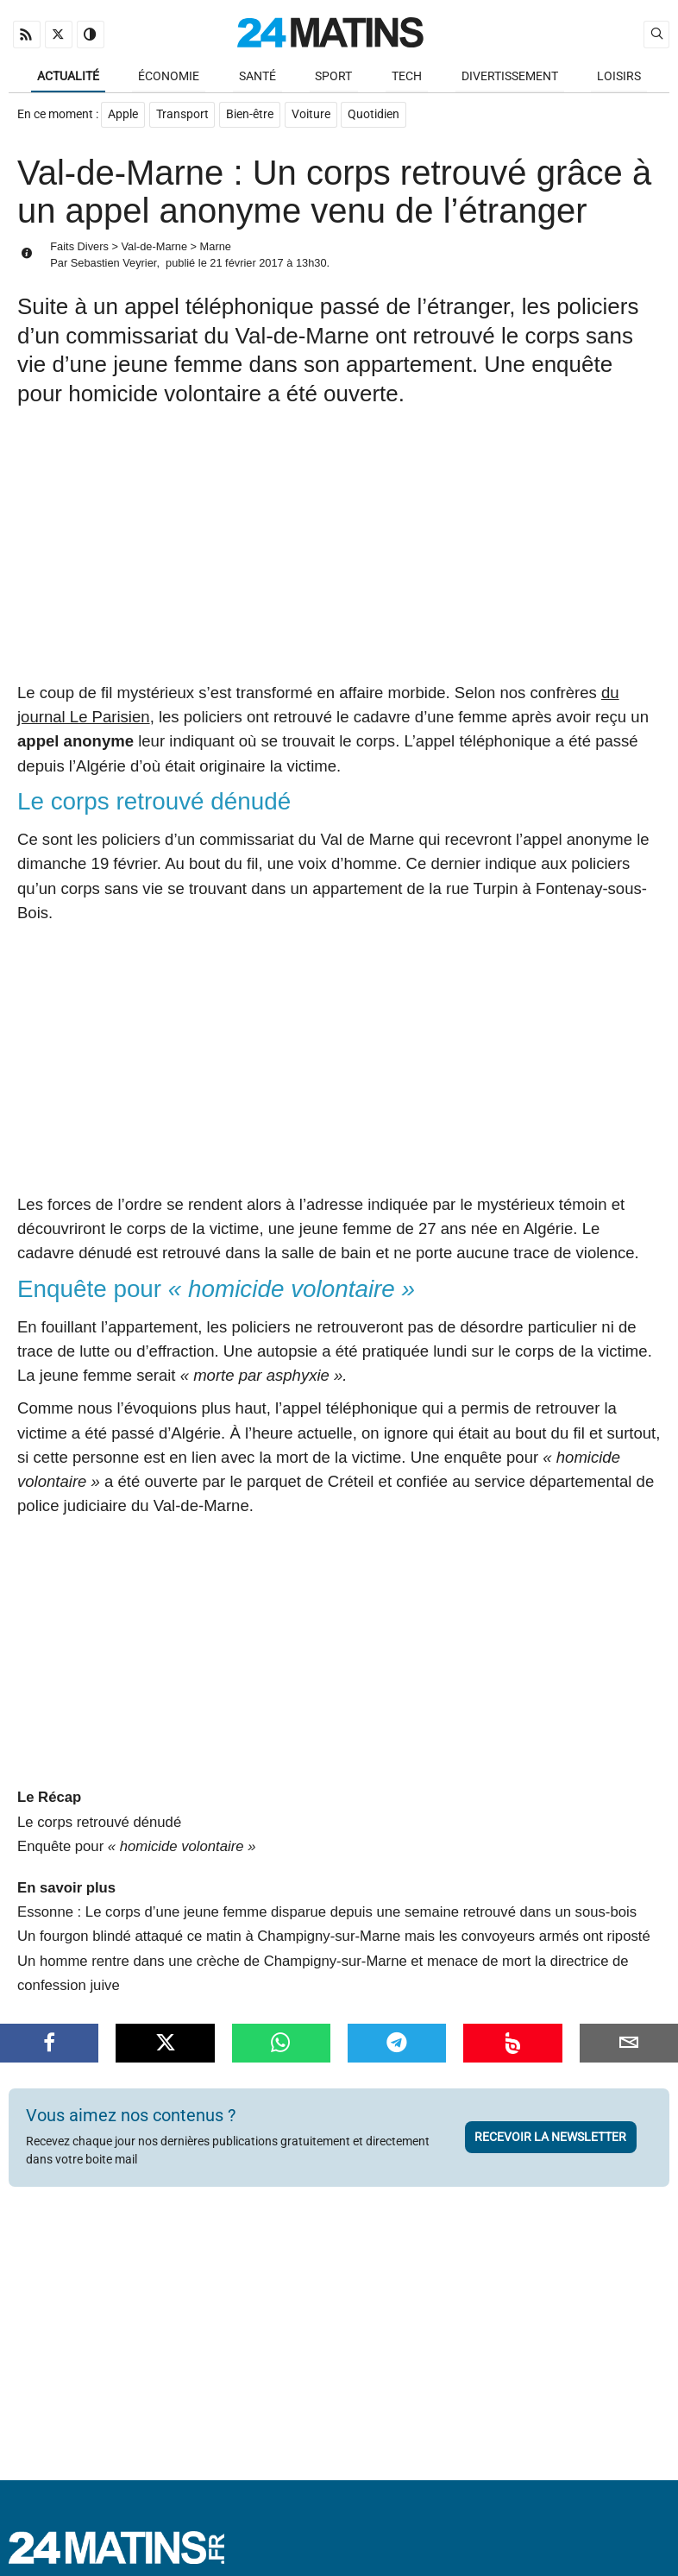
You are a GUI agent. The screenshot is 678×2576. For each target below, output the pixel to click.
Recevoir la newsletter (550, 2138)
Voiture (311, 116)
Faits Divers (79, 247)
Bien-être (250, 116)
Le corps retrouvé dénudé (99, 1823)
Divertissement (509, 76)
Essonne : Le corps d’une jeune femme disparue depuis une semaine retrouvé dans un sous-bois (327, 1913)
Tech (407, 76)
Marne (215, 247)
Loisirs (619, 76)
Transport (182, 116)
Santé (257, 76)
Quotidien (375, 116)
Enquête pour (136, 1847)
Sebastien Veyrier (114, 263)
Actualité (68, 76)
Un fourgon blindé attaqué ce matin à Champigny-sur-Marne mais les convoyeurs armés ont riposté (333, 1938)
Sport (333, 76)
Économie (168, 76)
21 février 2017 (246, 263)
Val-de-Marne (154, 247)
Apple (123, 116)
